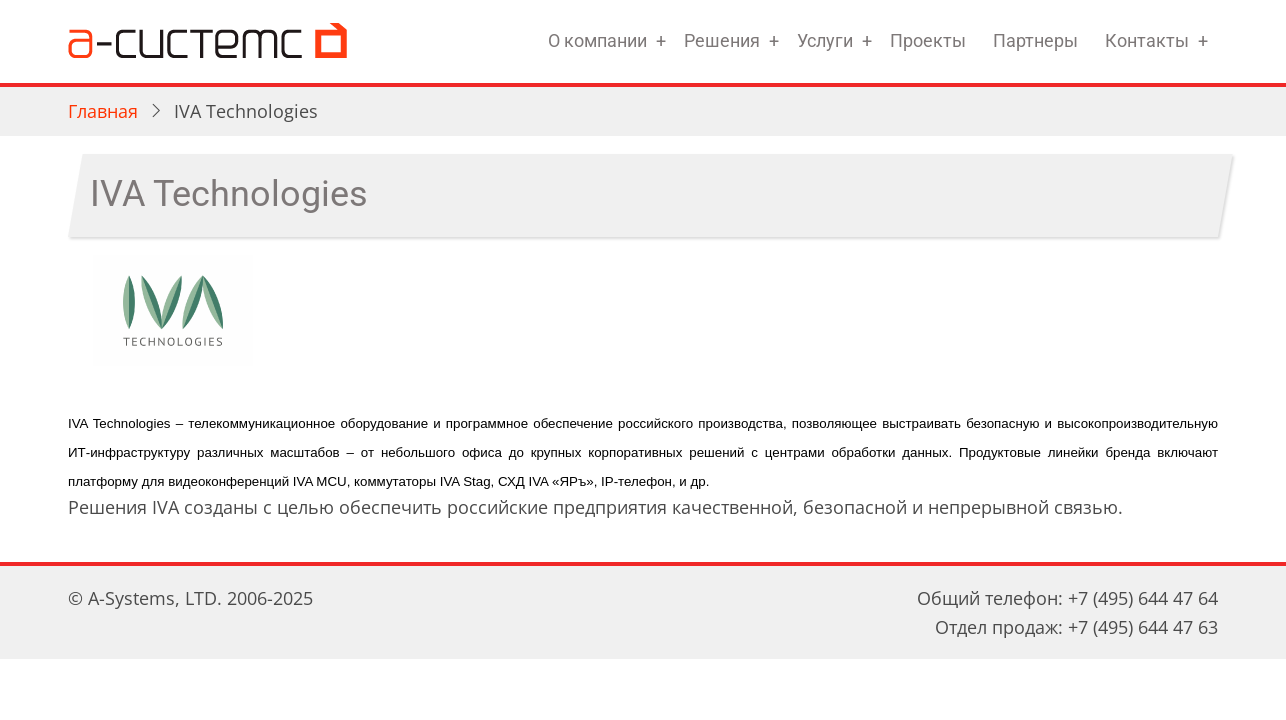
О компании (597, 40)
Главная (103, 111)
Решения (722, 40)
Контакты (1147, 40)
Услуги (825, 40)
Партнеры (1035, 40)
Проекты (928, 40)
